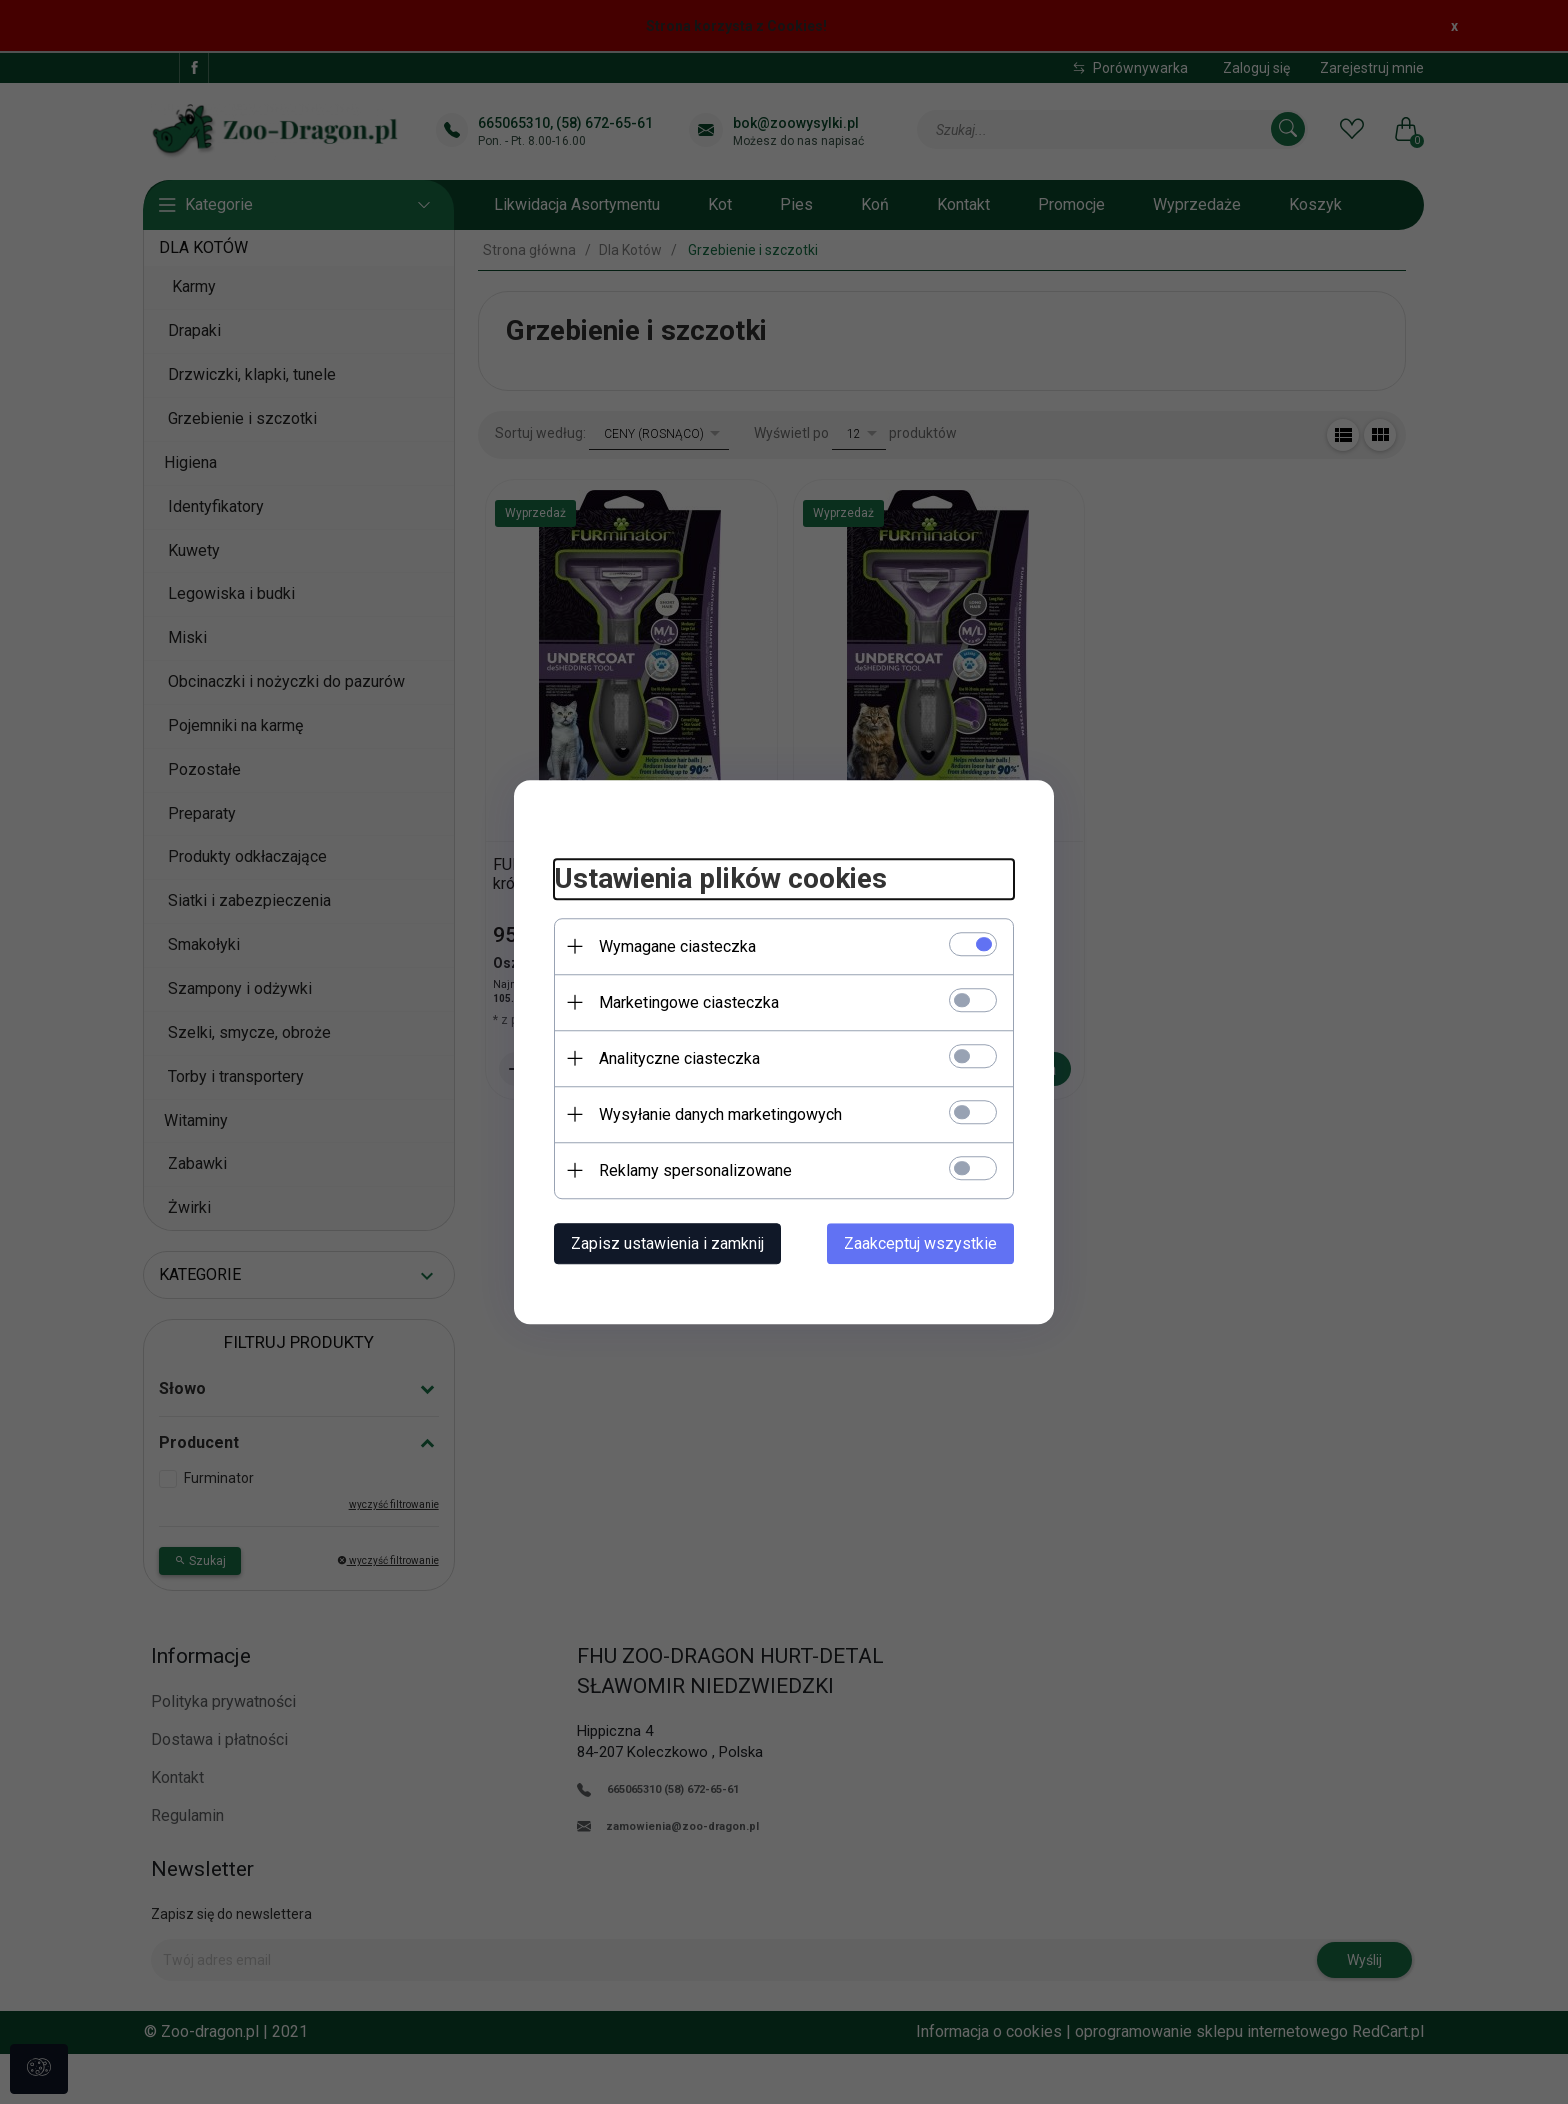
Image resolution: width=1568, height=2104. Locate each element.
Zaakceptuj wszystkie (920, 1243)
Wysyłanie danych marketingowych (720, 1114)
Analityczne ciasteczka (679, 1058)
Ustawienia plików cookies (720, 878)
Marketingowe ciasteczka (689, 1002)
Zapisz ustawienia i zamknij (667, 1243)
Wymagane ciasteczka (677, 946)
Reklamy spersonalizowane (695, 1170)
